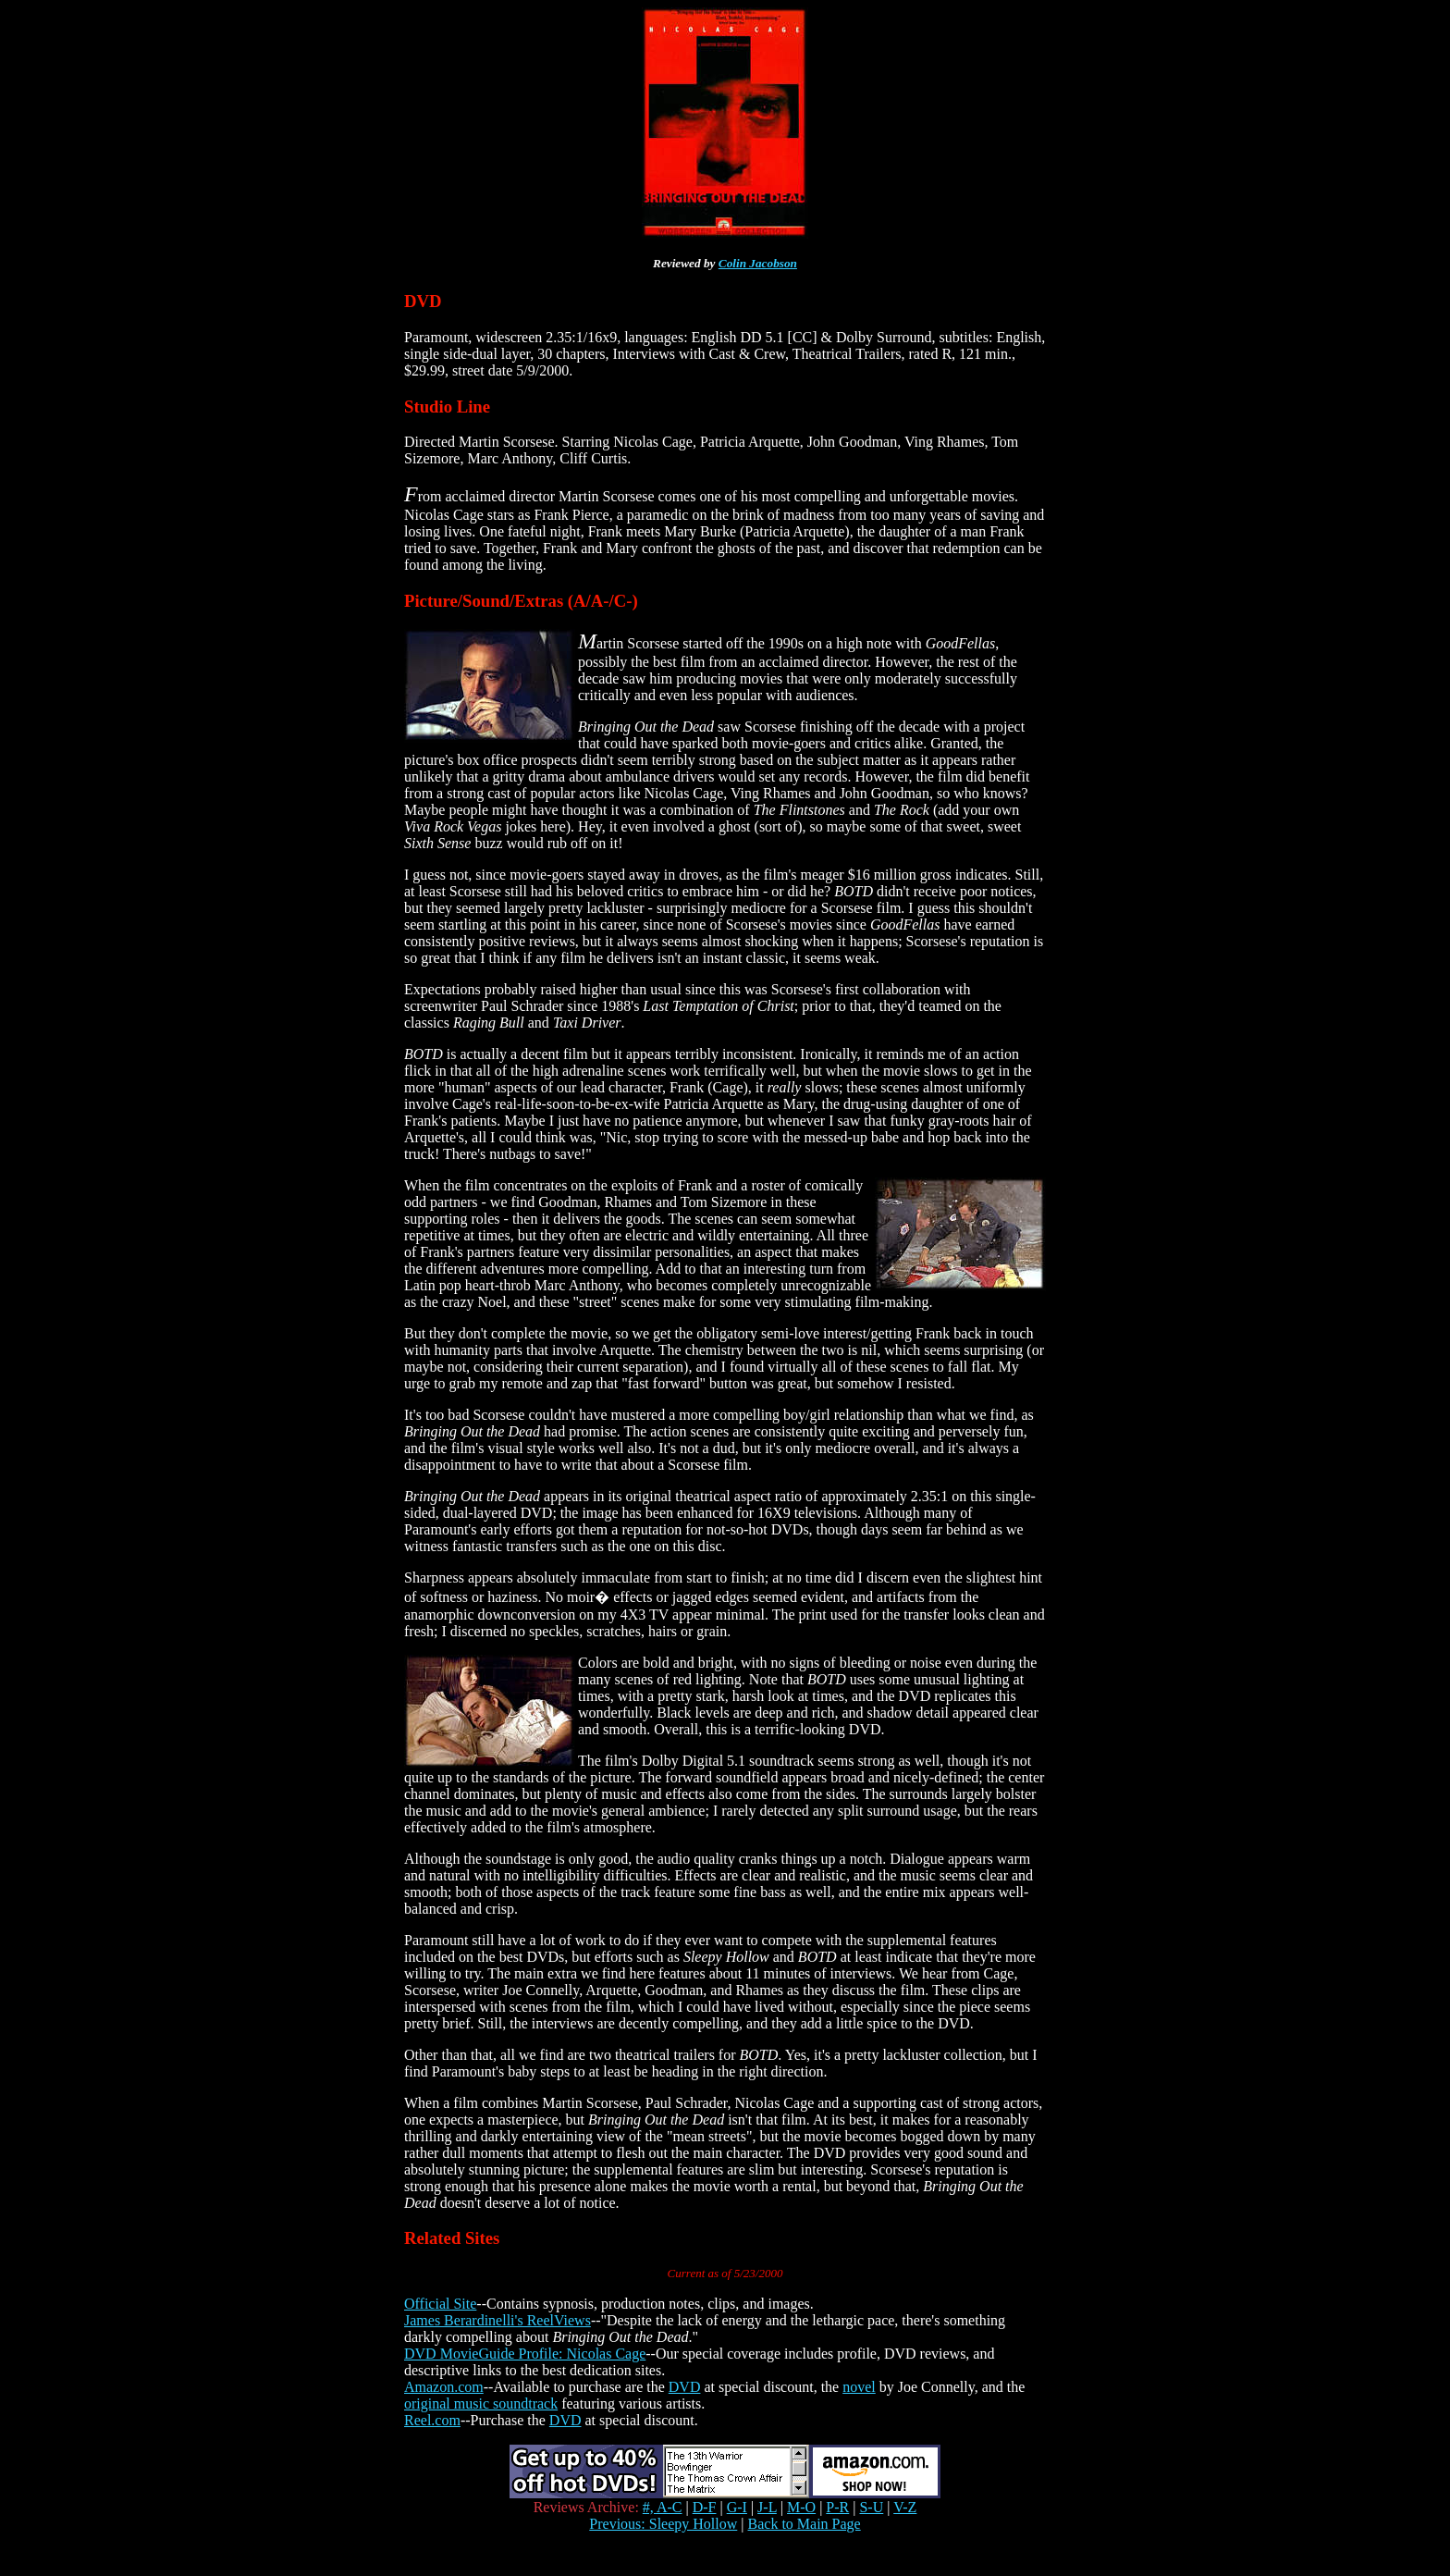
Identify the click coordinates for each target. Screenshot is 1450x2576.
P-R (837, 2507)
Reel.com (432, 2420)
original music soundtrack (481, 2403)
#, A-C (662, 2507)
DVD (685, 2387)
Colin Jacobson (758, 263)
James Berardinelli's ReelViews (497, 2320)
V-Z (904, 2507)
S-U (871, 2507)
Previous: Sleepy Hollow (663, 2524)
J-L (767, 2507)
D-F (705, 2507)
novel (859, 2387)
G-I (737, 2507)
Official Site (440, 2303)
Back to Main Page (804, 2524)
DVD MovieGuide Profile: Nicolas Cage (524, 2353)
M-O (801, 2507)
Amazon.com (444, 2387)
